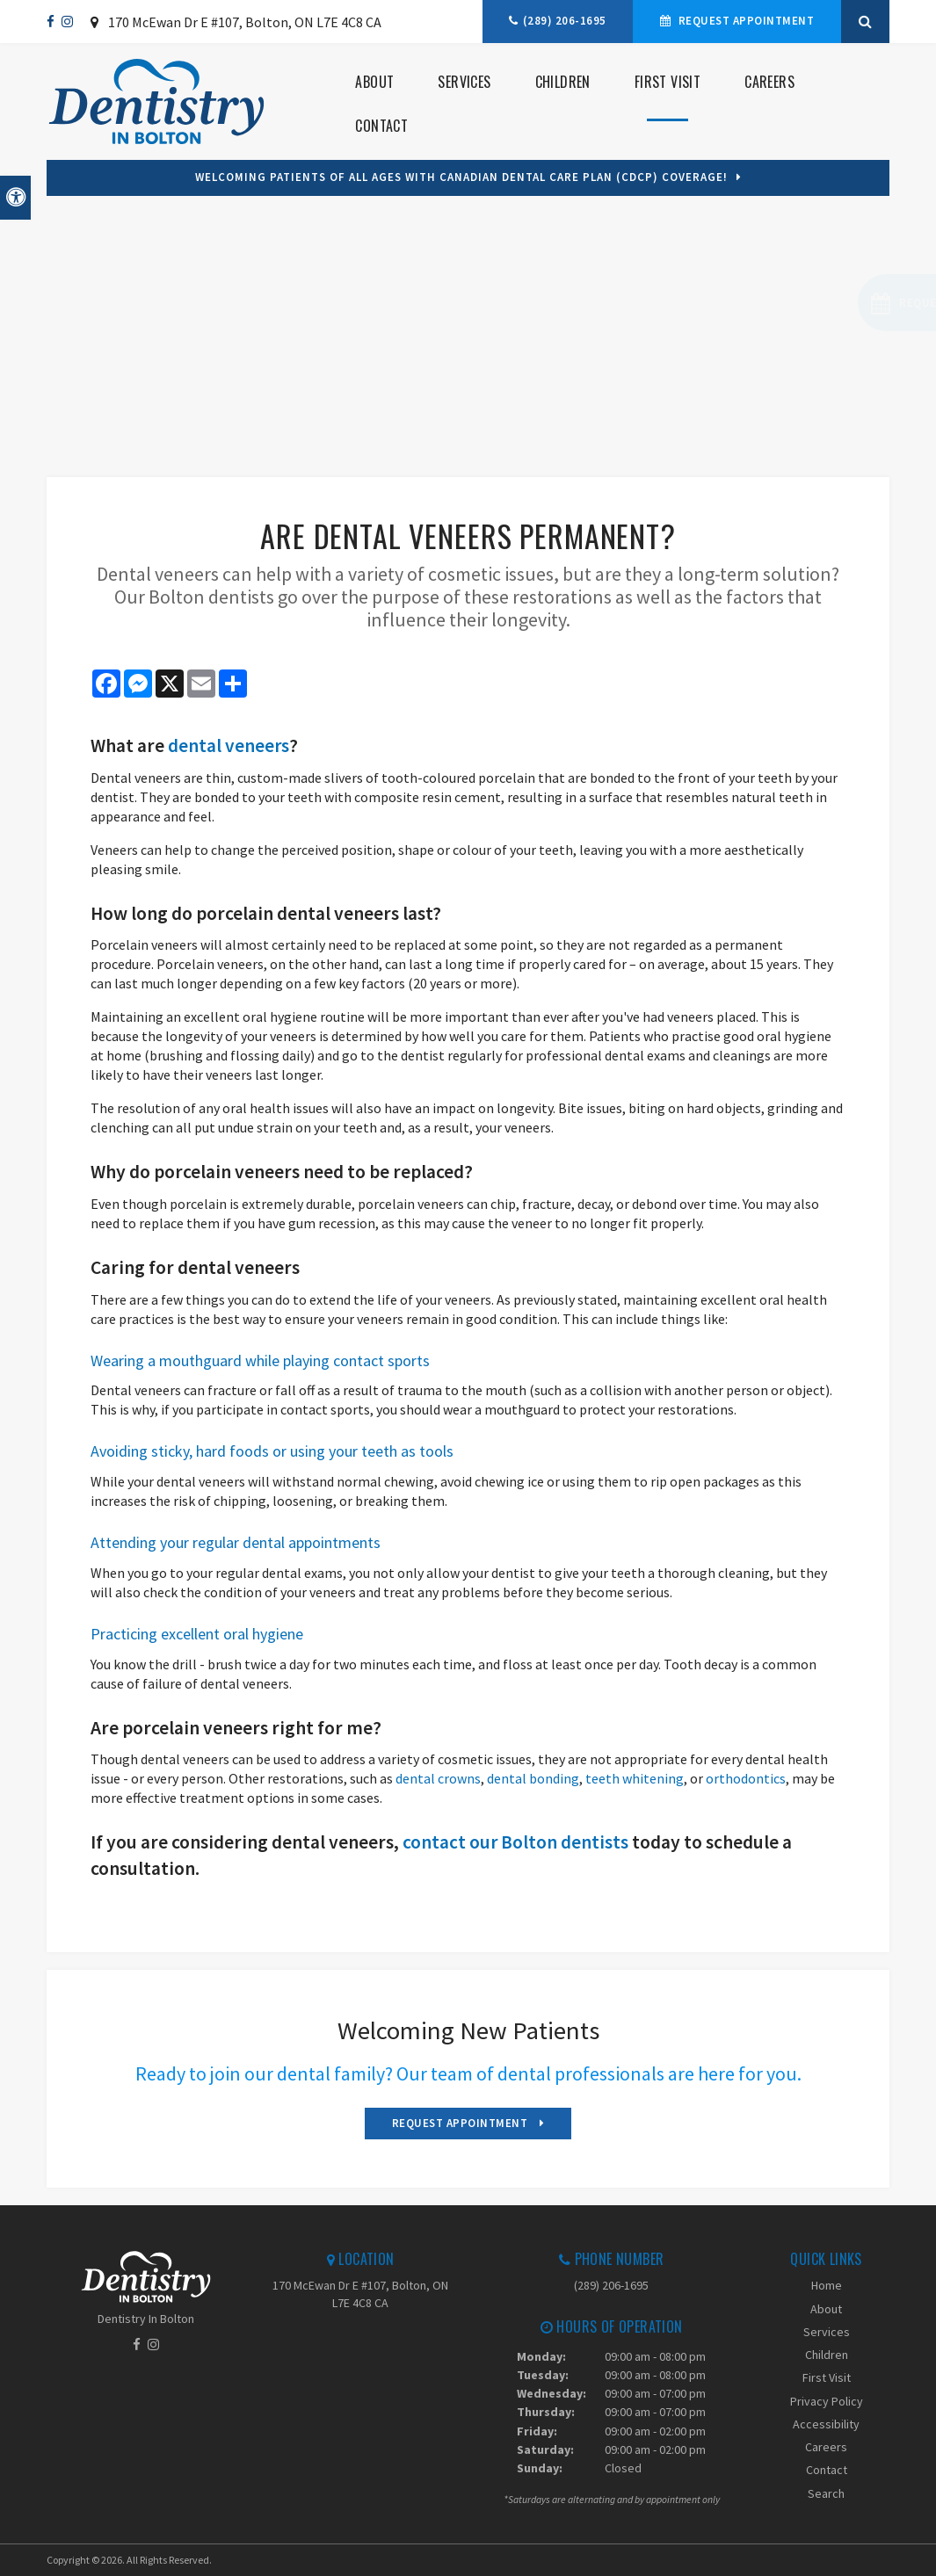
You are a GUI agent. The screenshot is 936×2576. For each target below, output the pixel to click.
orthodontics (746, 1778)
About (374, 81)
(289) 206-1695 (564, 20)
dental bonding (533, 1778)
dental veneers (229, 745)
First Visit (667, 81)
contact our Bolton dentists (516, 1842)
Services (464, 81)
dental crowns (438, 1778)
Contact (381, 125)
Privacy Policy (826, 2401)
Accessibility (826, 2424)
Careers (769, 81)
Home (826, 2285)
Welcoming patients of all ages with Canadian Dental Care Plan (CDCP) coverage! (461, 177)
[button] (834, 302)
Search (826, 2493)
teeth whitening (634, 1778)
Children (563, 81)
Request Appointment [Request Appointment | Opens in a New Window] (744, 20)
